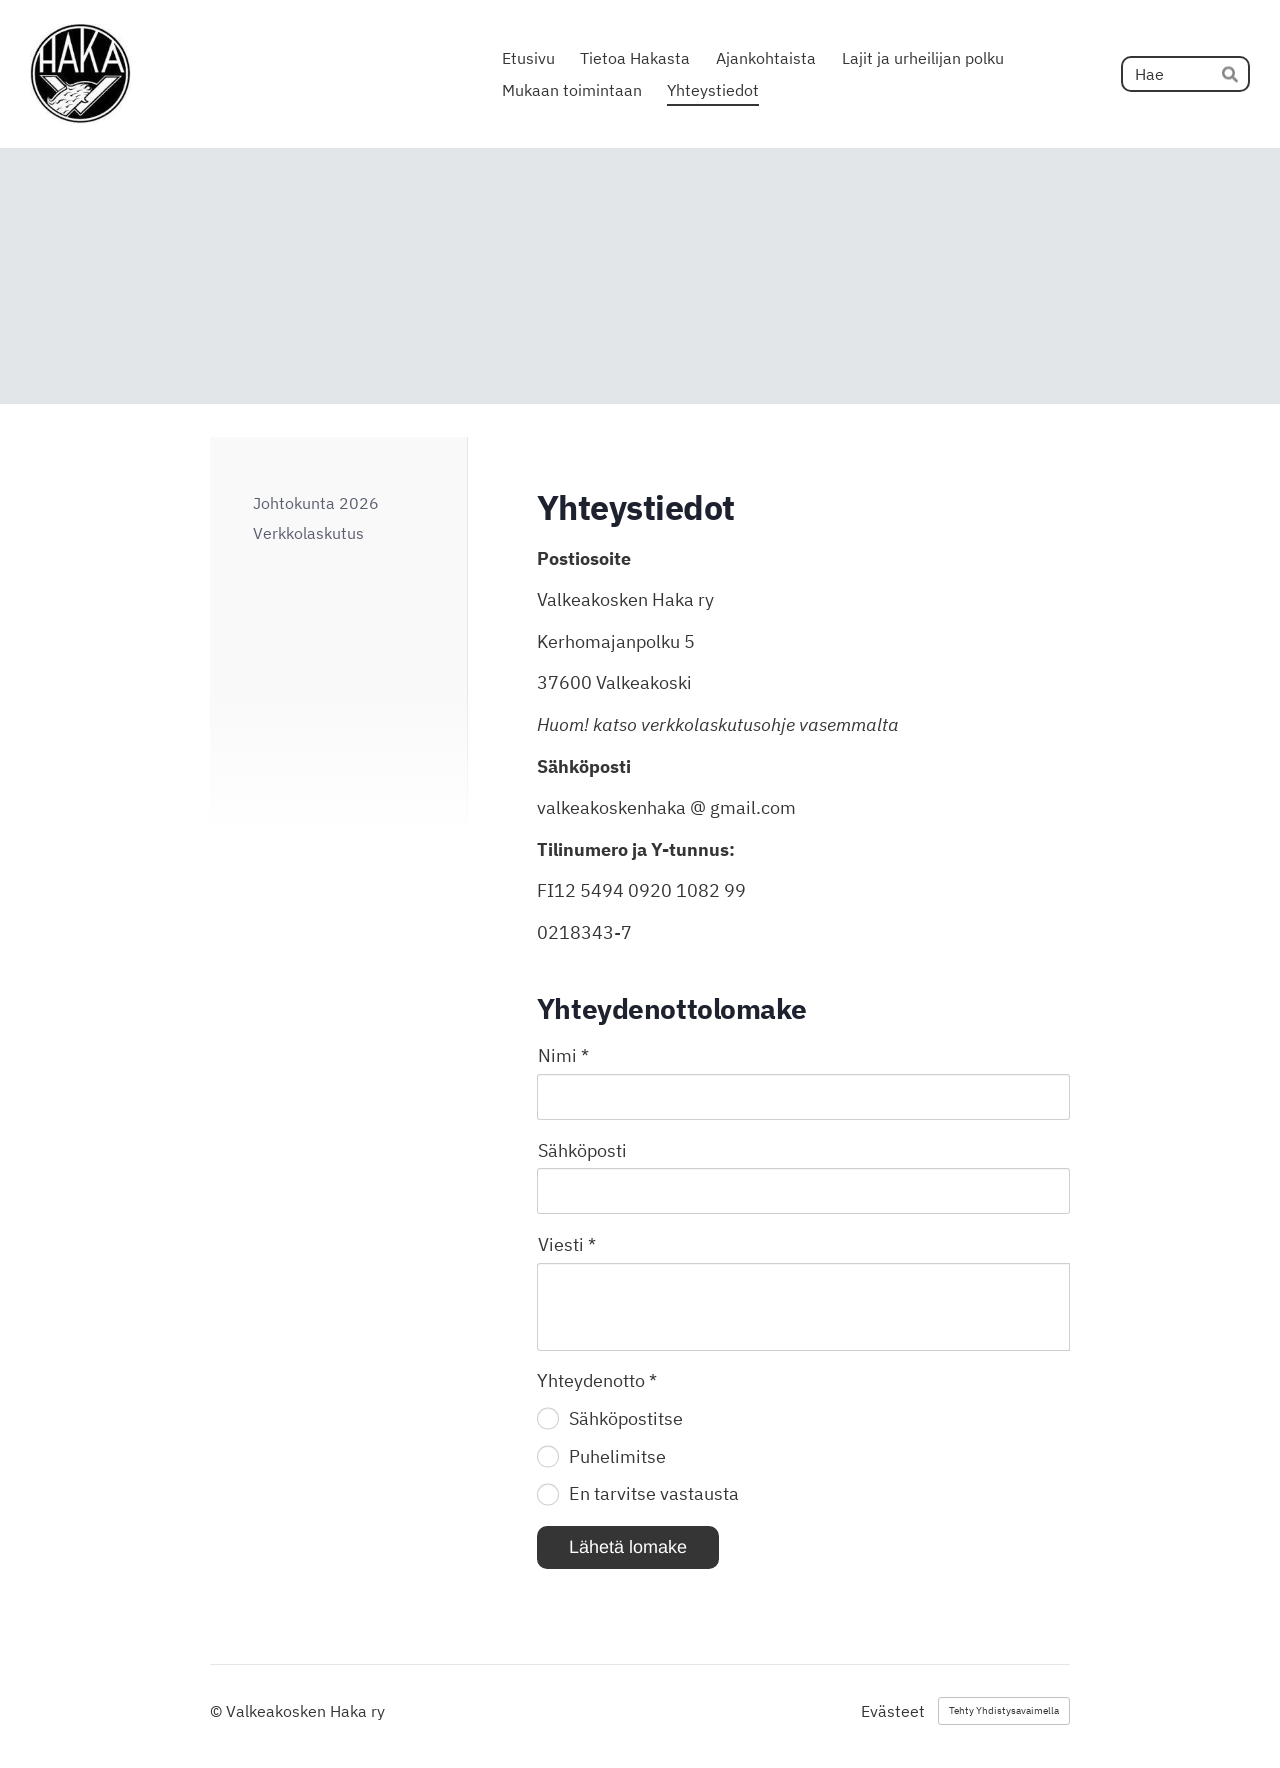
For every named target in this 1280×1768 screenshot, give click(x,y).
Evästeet (893, 1711)
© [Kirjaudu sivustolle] (218, 1711)
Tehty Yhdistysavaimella (1004, 1710)
